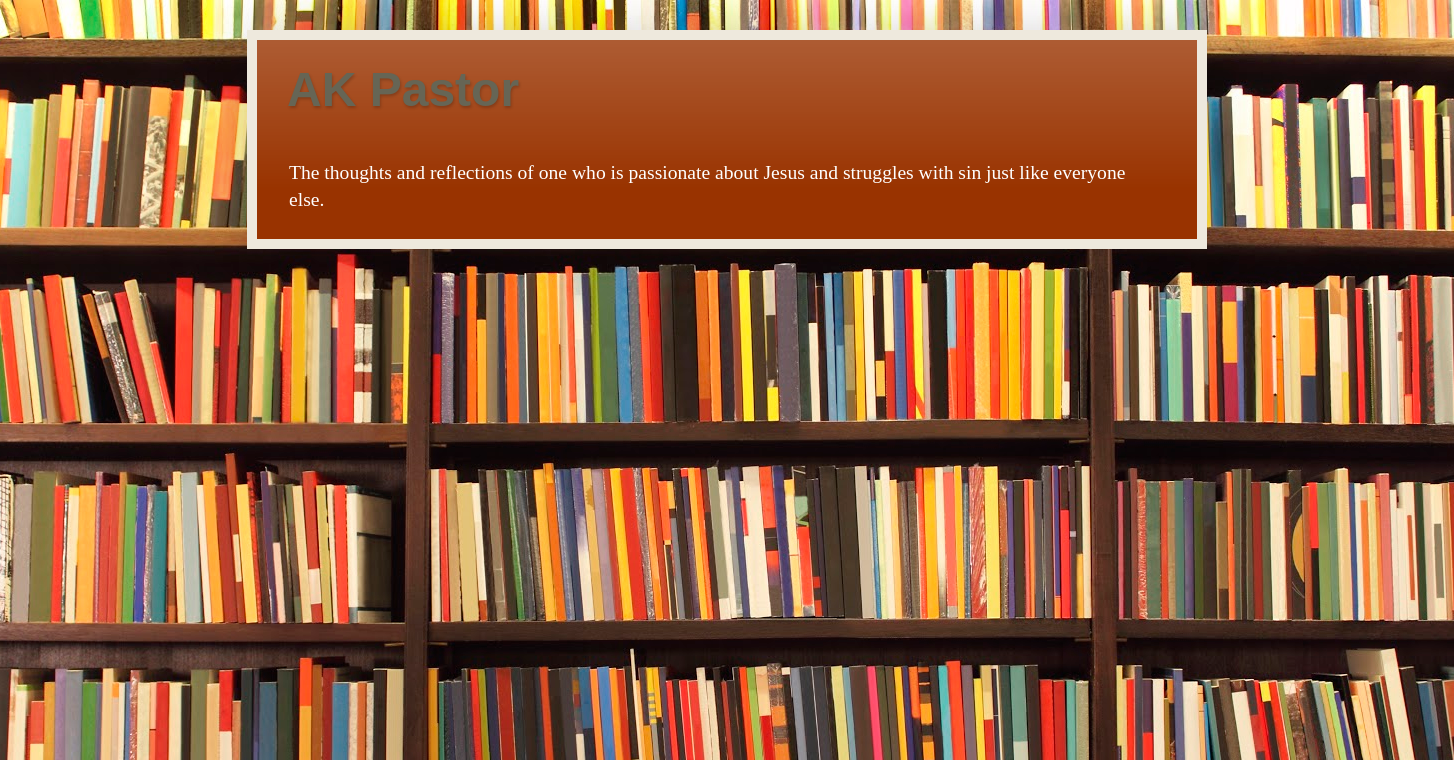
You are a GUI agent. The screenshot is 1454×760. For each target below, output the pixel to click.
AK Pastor (403, 89)
